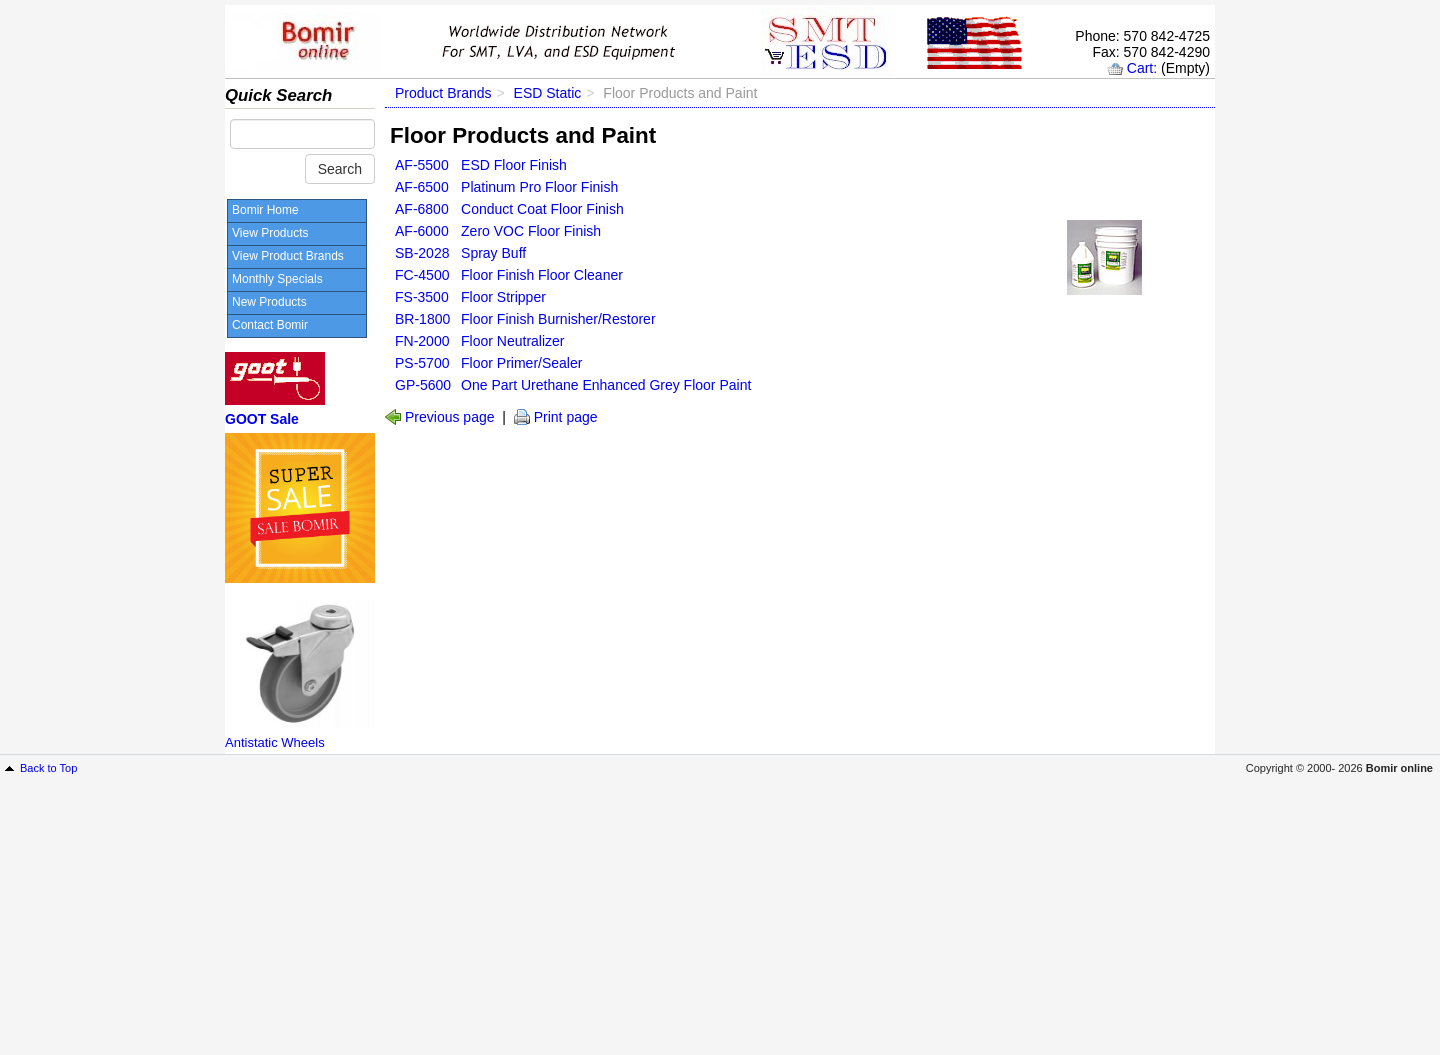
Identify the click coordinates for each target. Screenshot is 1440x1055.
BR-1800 (422, 319)
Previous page (450, 417)
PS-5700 (422, 363)
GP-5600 (423, 385)
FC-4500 (422, 275)
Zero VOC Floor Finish (531, 231)
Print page (566, 417)
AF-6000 (422, 231)
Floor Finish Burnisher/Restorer (558, 319)
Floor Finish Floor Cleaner (542, 275)
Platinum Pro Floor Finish (539, 187)
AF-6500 (422, 187)
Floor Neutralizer (512, 341)
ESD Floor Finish (514, 165)
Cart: (1142, 68)
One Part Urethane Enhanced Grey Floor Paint (606, 385)
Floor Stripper (503, 297)
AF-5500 (422, 165)
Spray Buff (493, 253)
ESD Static (548, 93)
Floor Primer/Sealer (521, 363)
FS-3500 (422, 297)
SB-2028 (422, 253)
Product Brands (443, 93)
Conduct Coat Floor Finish (542, 209)
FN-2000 (422, 341)
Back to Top (48, 768)
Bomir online (1399, 768)
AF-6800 (422, 209)
